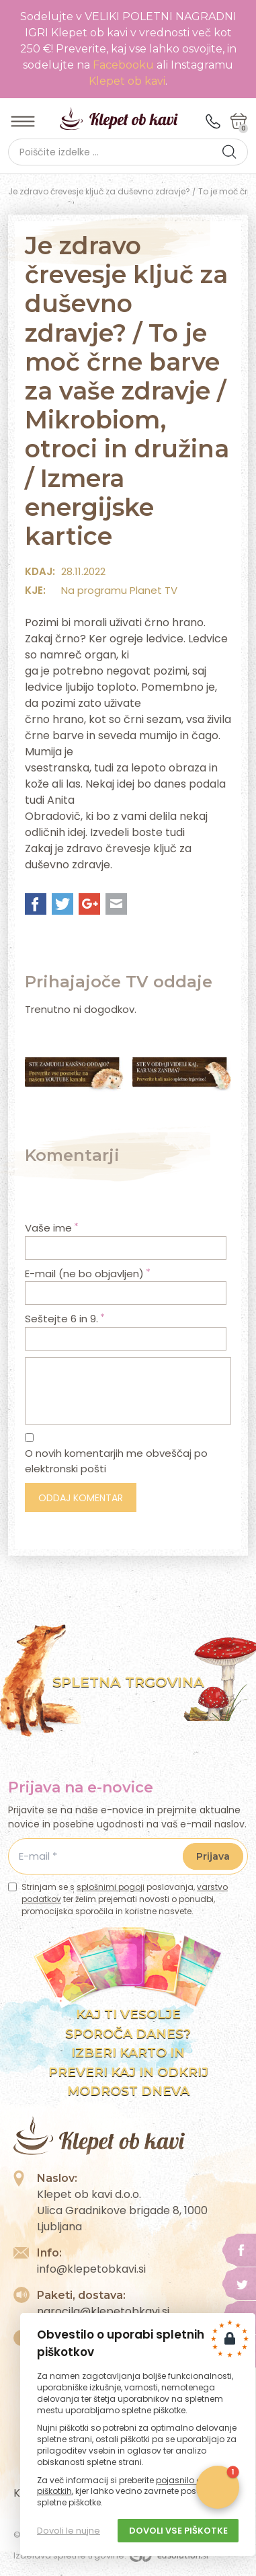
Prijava (213, 1856)
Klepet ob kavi (127, 81)
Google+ (89, 904)
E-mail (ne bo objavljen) (88, 1273)
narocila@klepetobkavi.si (103, 2311)
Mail (116, 904)
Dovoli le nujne (68, 2530)
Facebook (35, 904)
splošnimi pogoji (110, 1887)
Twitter (62, 904)
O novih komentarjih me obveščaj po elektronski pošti (116, 1461)
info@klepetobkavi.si (91, 2269)
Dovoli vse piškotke (178, 2530)
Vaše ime (52, 1228)
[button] (229, 152)
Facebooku (125, 65)
